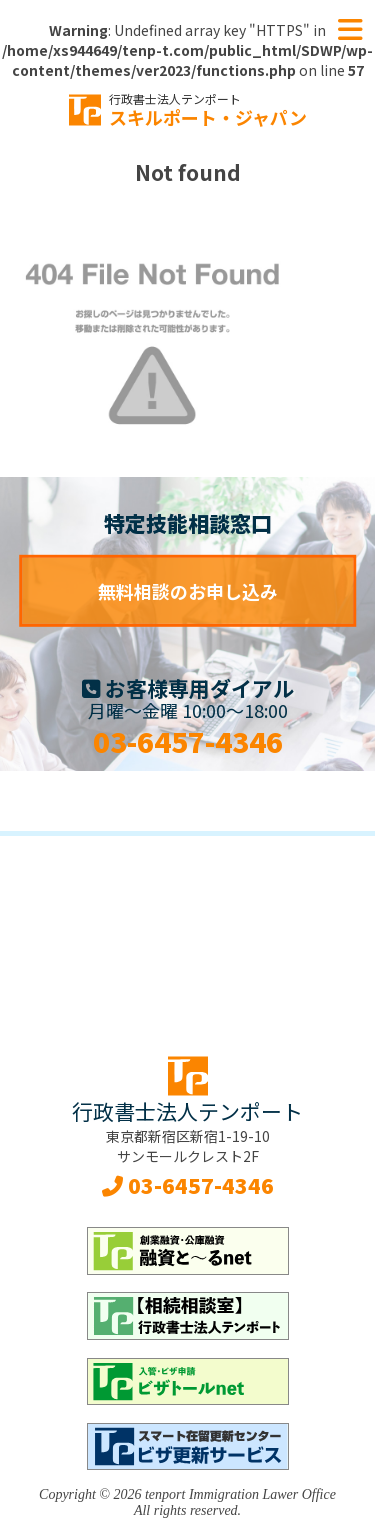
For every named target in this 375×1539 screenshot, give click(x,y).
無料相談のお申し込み (188, 591)
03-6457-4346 (188, 741)
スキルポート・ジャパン (208, 110)
